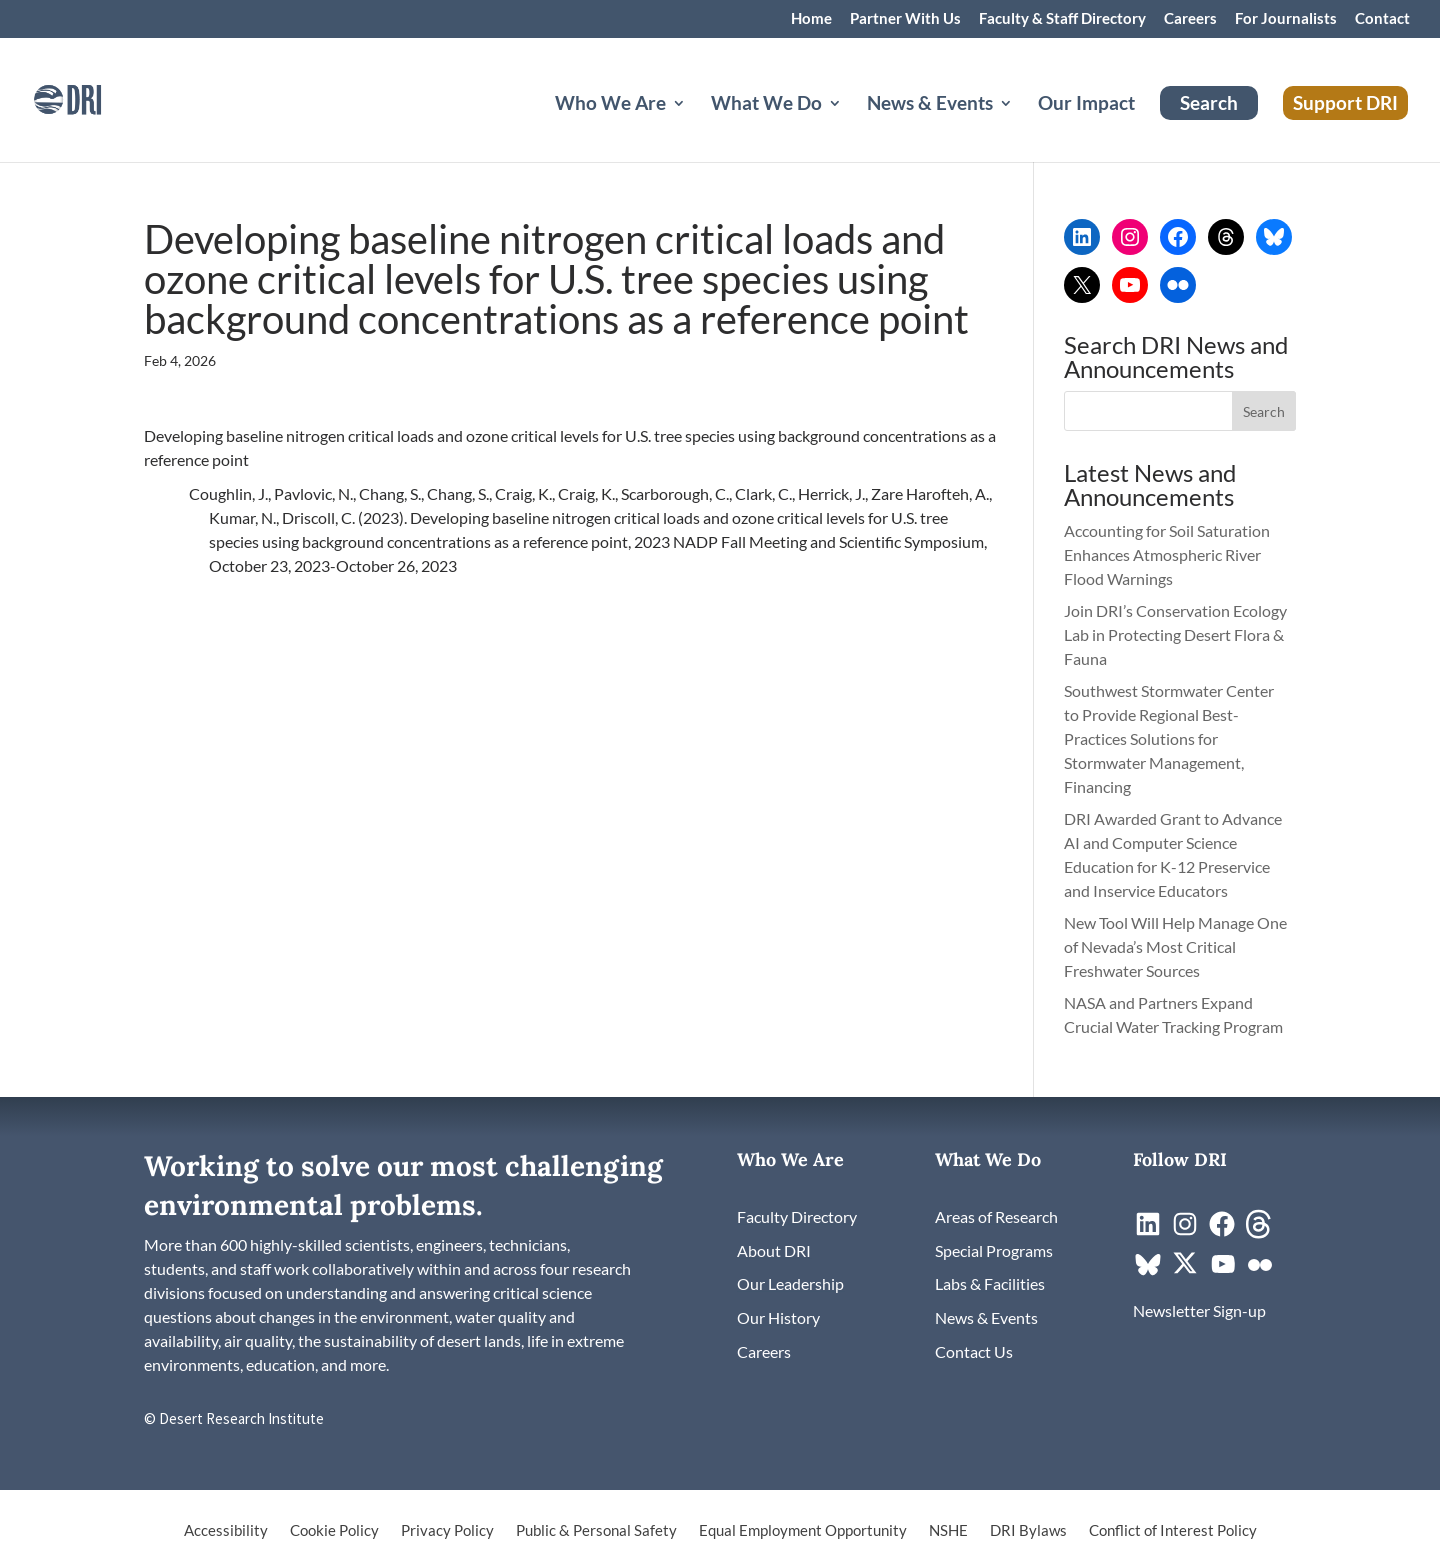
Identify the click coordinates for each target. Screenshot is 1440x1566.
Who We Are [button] (610, 105)
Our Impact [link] (1086, 105)
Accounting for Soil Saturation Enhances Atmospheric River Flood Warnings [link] (1167, 554)
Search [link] (1209, 102)
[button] (1264, 411)
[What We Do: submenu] (851, 127)
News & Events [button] (930, 105)
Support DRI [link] (1345, 102)
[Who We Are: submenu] (695, 127)
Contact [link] (1382, 19)
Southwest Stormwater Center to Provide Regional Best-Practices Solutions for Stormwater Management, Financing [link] (1169, 738)
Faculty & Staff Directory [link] (1062, 19)
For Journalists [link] (1286, 19)
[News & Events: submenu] (1022, 127)
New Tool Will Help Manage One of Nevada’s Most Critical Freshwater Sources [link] (1175, 946)
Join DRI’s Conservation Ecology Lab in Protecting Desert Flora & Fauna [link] (1175, 634)
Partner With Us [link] (905, 19)
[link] (95, 97)
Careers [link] (1190, 19)
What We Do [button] (766, 105)
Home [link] (811, 19)
